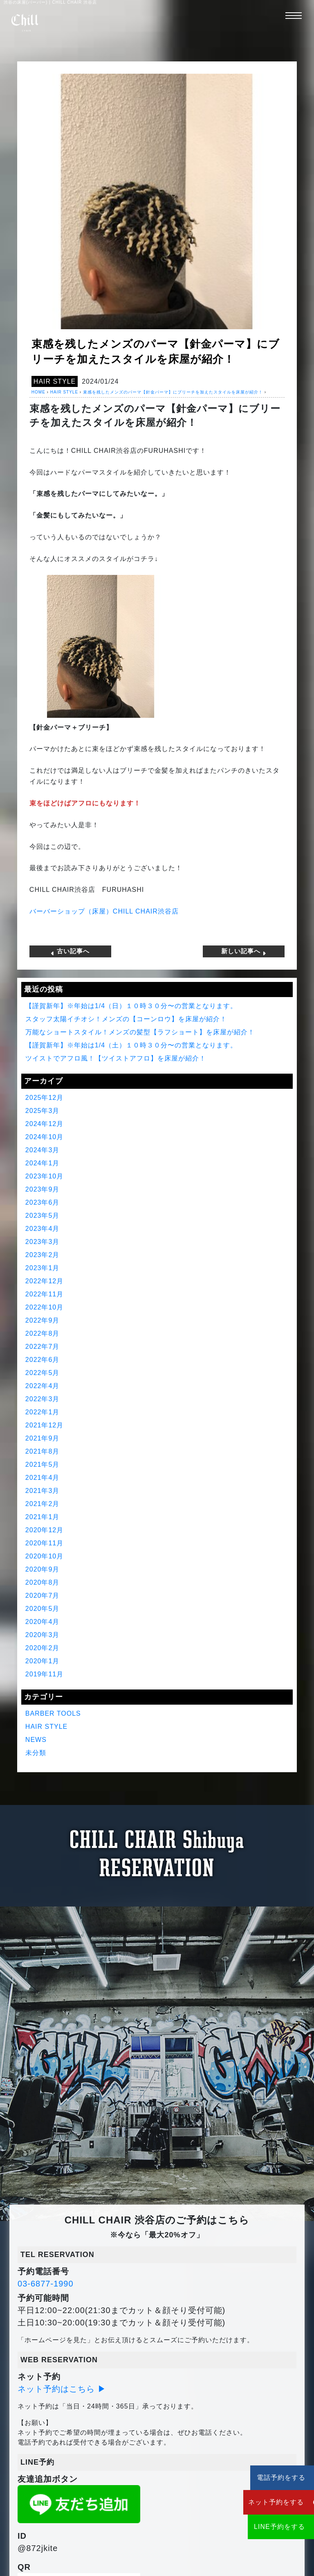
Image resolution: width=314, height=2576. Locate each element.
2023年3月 (42, 1241)
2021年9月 (42, 1438)
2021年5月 (42, 1464)
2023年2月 (42, 1254)
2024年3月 (42, 1150)
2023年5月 (42, 1215)
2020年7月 (42, 1595)
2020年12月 (44, 1530)
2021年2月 (42, 1503)
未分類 (35, 1752)
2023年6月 (42, 1202)
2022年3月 (42, 1398)
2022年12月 (44, 1281)
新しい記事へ (243, 951)
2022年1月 (42, 1412)
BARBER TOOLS (53, 1713)
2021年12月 (44, 1425)
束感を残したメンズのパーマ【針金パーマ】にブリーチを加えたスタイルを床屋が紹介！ (173, 392)
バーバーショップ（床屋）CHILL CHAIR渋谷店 (104, 911)
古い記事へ (70, 951)
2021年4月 (42, 1477)
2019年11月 (44, 1674)
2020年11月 (44, 1543)
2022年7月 (42, 1346)
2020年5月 (42, 1608)
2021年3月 (42, 1490)
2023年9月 (42, 1189)
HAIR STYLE (55, 381)
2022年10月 (44, 1307)
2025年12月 (44, 1097)
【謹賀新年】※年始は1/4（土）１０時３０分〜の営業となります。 (131, 1045)
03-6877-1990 (46, 2283)
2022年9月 (42, 1320)
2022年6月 (42, 1359)
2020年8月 (42, 1582)
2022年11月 (44, 1294)
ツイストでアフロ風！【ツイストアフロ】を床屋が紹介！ (115, 1058)
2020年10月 (44, 1556)
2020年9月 (42, 1569)
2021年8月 (42, 1451)
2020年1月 (42, 1661)
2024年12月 (44, 1123)
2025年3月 (42, 1110)
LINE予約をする (265, 2526)
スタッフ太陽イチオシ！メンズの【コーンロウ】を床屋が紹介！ (126, 1018)
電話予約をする (265, 2477)
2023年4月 (42, 1228)
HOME (38, 392)
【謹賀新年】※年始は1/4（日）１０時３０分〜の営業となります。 (131, 1005)
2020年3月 (42, 1634)
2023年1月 (42, 1267)
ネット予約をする (265, 2502)
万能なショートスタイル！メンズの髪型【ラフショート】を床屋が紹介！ (140, 1032)
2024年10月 (44, 1136)
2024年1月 (42, 1163)
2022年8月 (42, 1333)
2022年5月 (42, 1372)
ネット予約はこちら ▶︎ (62, 2388)
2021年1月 (42, 1516)
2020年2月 (42, 1647)
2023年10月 (44, 1176)
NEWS (36, 1739)
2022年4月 (42, 1385)
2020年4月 (42, 1621)
